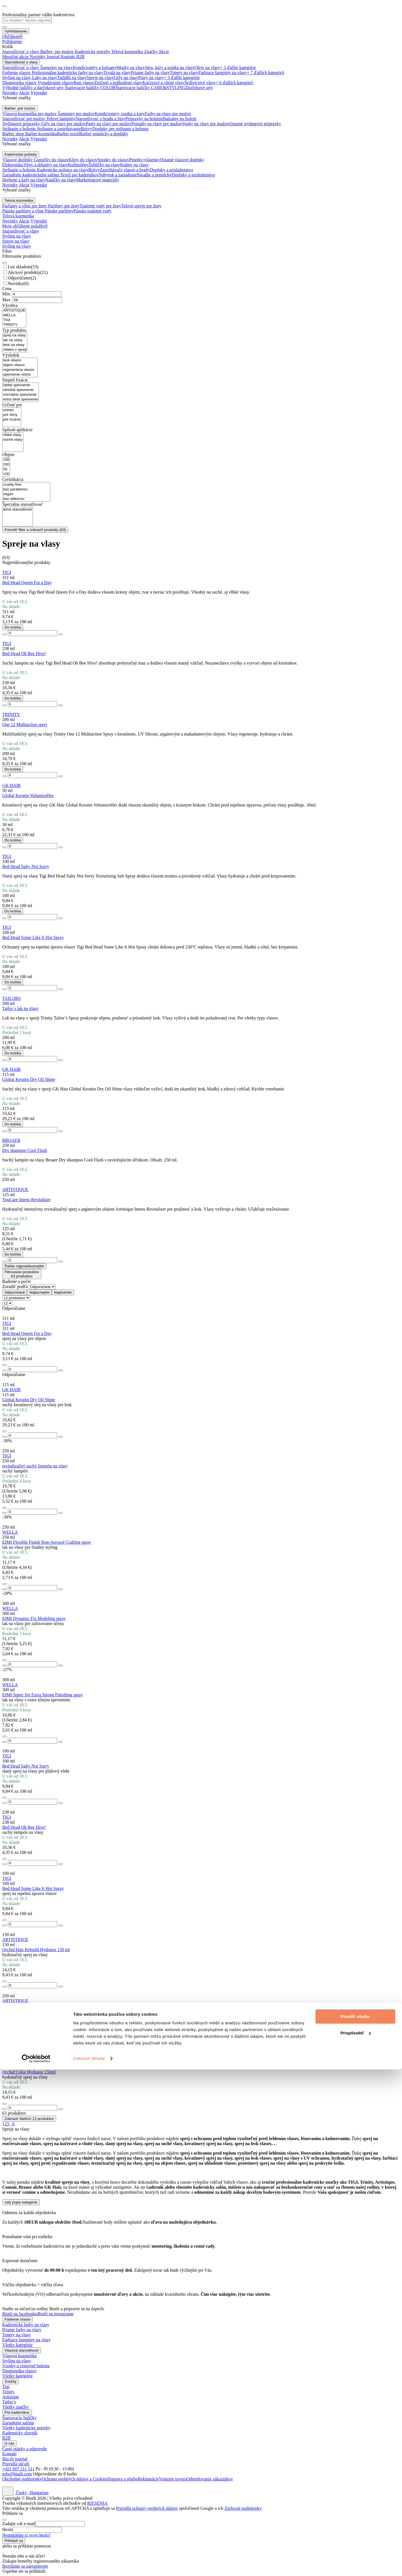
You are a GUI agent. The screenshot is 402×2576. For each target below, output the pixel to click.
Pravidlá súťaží (15, 2463)
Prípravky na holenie (144, 118)
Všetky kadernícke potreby (26, 2427)
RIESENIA (97, 2503)
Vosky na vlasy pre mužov (205, 123)
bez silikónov (26, 499)
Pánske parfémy (59, 210)
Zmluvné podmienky (243, 2508)
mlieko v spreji (15, 349)
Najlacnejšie (39, 1292)
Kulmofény (78, 164)
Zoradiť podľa (15, 1286)
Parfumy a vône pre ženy (25, 205)
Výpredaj (38, 92)
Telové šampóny (61, 118)
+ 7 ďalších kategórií (265, 72)
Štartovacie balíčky (19, 2417)
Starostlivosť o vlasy (21, 67)
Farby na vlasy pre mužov (168, 113)
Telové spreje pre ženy (141, 205)
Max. (6, 299)
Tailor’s (9, 2401)
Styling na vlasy (17, 77)
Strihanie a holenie (19, 128)
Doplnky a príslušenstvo (171, 169)
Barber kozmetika (41, 133)
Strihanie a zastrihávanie (59, 128)
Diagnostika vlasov (20, 82)
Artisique (10, 2396)
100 (6, 474)
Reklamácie (148, 2479)
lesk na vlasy (15, 345)
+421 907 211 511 (18, 2468)
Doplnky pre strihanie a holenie (120, 128)
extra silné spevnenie (21, 399)
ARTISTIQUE (14, 310)
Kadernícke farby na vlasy (25, 2324)
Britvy (86, 128)
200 (6, 464)
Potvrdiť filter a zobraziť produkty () (35, 530)
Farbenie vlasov (17, 72)
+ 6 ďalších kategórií (234, 82)
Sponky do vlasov (113, 159)
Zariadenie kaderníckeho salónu (31, 174)
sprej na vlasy (15, 335)
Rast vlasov (83, 82)
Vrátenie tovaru (172, 2479)
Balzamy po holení (180, 118)
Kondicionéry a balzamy (95, 67)
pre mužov (12, 419)
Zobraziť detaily (89, 2565)
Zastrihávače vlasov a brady (125, 169)
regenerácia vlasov (20, 369)
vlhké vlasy (13, 435)
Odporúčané (14, 1292)
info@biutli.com (17, 2473)
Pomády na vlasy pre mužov (156, 123)
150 (6, 459)
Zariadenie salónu (18, 2422)
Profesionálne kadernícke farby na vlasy (68, 72)
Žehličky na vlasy (104, 164)
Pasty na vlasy (151, 77)
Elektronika (13, 164)
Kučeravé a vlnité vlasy (163, 82)
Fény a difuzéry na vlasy (46, 164)
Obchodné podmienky (22, 2479)
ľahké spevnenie (21, 385)
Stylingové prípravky (21, 123)
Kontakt (9, 2453)
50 (6, 469)
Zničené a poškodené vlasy (118, 82)
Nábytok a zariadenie (118, 174)
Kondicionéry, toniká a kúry (120, 113)
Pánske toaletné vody (92, 210)
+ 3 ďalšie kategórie (238, 67)
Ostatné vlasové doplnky (182, 159)
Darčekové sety (199, 87)
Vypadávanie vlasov (55, 82)
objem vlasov (20, 365)
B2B (6, 2437)
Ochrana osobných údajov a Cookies (74, 2479)
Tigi (5, 2386)
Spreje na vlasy (100, 77)
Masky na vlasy (131, 67)
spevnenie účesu (20, 374)
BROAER (11, 1140)
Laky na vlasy (44, 77)
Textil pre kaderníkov (79, 174)
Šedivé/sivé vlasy (200, 82)
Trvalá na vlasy (117, 72)
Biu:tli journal (14, 2458)
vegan (26, 494)
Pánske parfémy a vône (23, 210)
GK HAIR (11, 785)
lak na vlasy (15, 340)
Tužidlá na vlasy (72, 77)
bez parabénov (26, 489)
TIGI (14, 320)
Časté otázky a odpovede (24, 2448)
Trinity (8, 2391)
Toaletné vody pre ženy (100, 205)
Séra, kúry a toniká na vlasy (170, 67)
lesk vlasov (20, 360)
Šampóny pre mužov (76, 113)
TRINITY (14, 324)
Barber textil (68, 133)
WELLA (14, 315)
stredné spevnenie (21, 390)
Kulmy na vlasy (134, 164)
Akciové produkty (28, 272)
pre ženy (12, 414)
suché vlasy (13, 439)
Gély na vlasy (126, 77)
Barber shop (13, 133)
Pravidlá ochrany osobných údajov (147, 2508)
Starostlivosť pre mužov (24, 118)
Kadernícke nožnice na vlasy (62, 169)
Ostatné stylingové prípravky (255, 123)
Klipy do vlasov (83, 159)
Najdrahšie (63, 1292)
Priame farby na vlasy (150, 72)
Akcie (24, 92)
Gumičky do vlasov (51, 159)
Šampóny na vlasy (56, 67)
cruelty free (26, 484)
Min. (6, 293)
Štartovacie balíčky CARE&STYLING (151, 87)
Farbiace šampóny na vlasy (222, 72)
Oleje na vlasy (207, 67)
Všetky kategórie (17, 2344)
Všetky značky (15, 2406)
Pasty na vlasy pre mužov (109, 123)
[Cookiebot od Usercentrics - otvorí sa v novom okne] (36, 2565)
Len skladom (23, 266)
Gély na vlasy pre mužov (63, 123)
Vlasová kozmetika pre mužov (30, 113)
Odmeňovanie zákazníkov (209, 2479)
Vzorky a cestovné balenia (25, 2365)
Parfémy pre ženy (64, 205)
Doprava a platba (122, 2479)
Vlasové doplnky (18, 159)
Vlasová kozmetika (19, 2355)
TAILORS (11, 998)
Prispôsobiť (355, 2539)
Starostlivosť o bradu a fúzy (100, 118)
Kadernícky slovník (19, 2432)
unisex (12, 410)
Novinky (10, 92)
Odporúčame (22, 278)
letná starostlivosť (18, 509)
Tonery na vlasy (184, 72)
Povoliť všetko (355, 2523)
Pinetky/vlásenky (144, 159)
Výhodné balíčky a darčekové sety (33, 87)
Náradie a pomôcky (154, 174)
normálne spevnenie (21, 394)
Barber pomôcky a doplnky (103, 133)
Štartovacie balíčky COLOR (90, 87)
